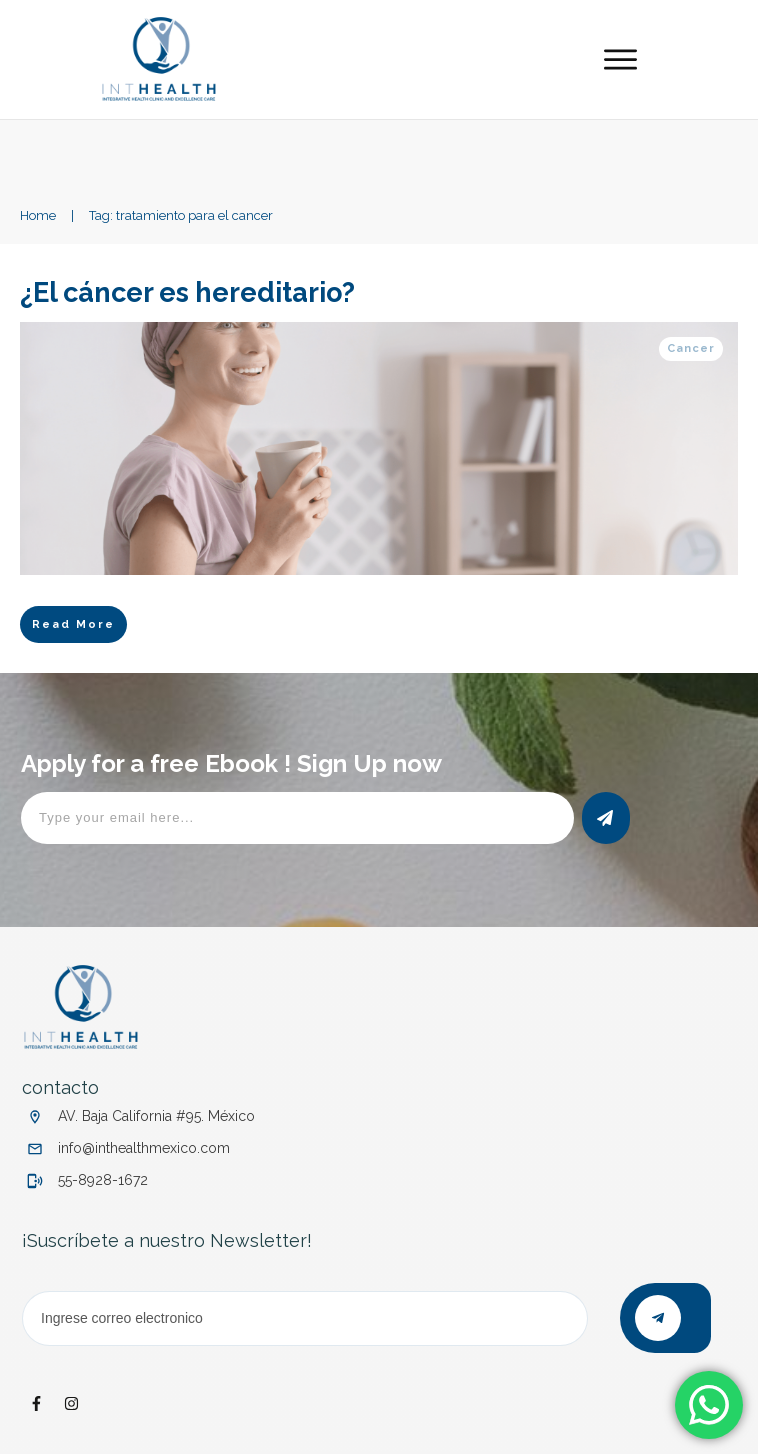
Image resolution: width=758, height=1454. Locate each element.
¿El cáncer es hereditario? (190, 292)
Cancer (691, 348)
